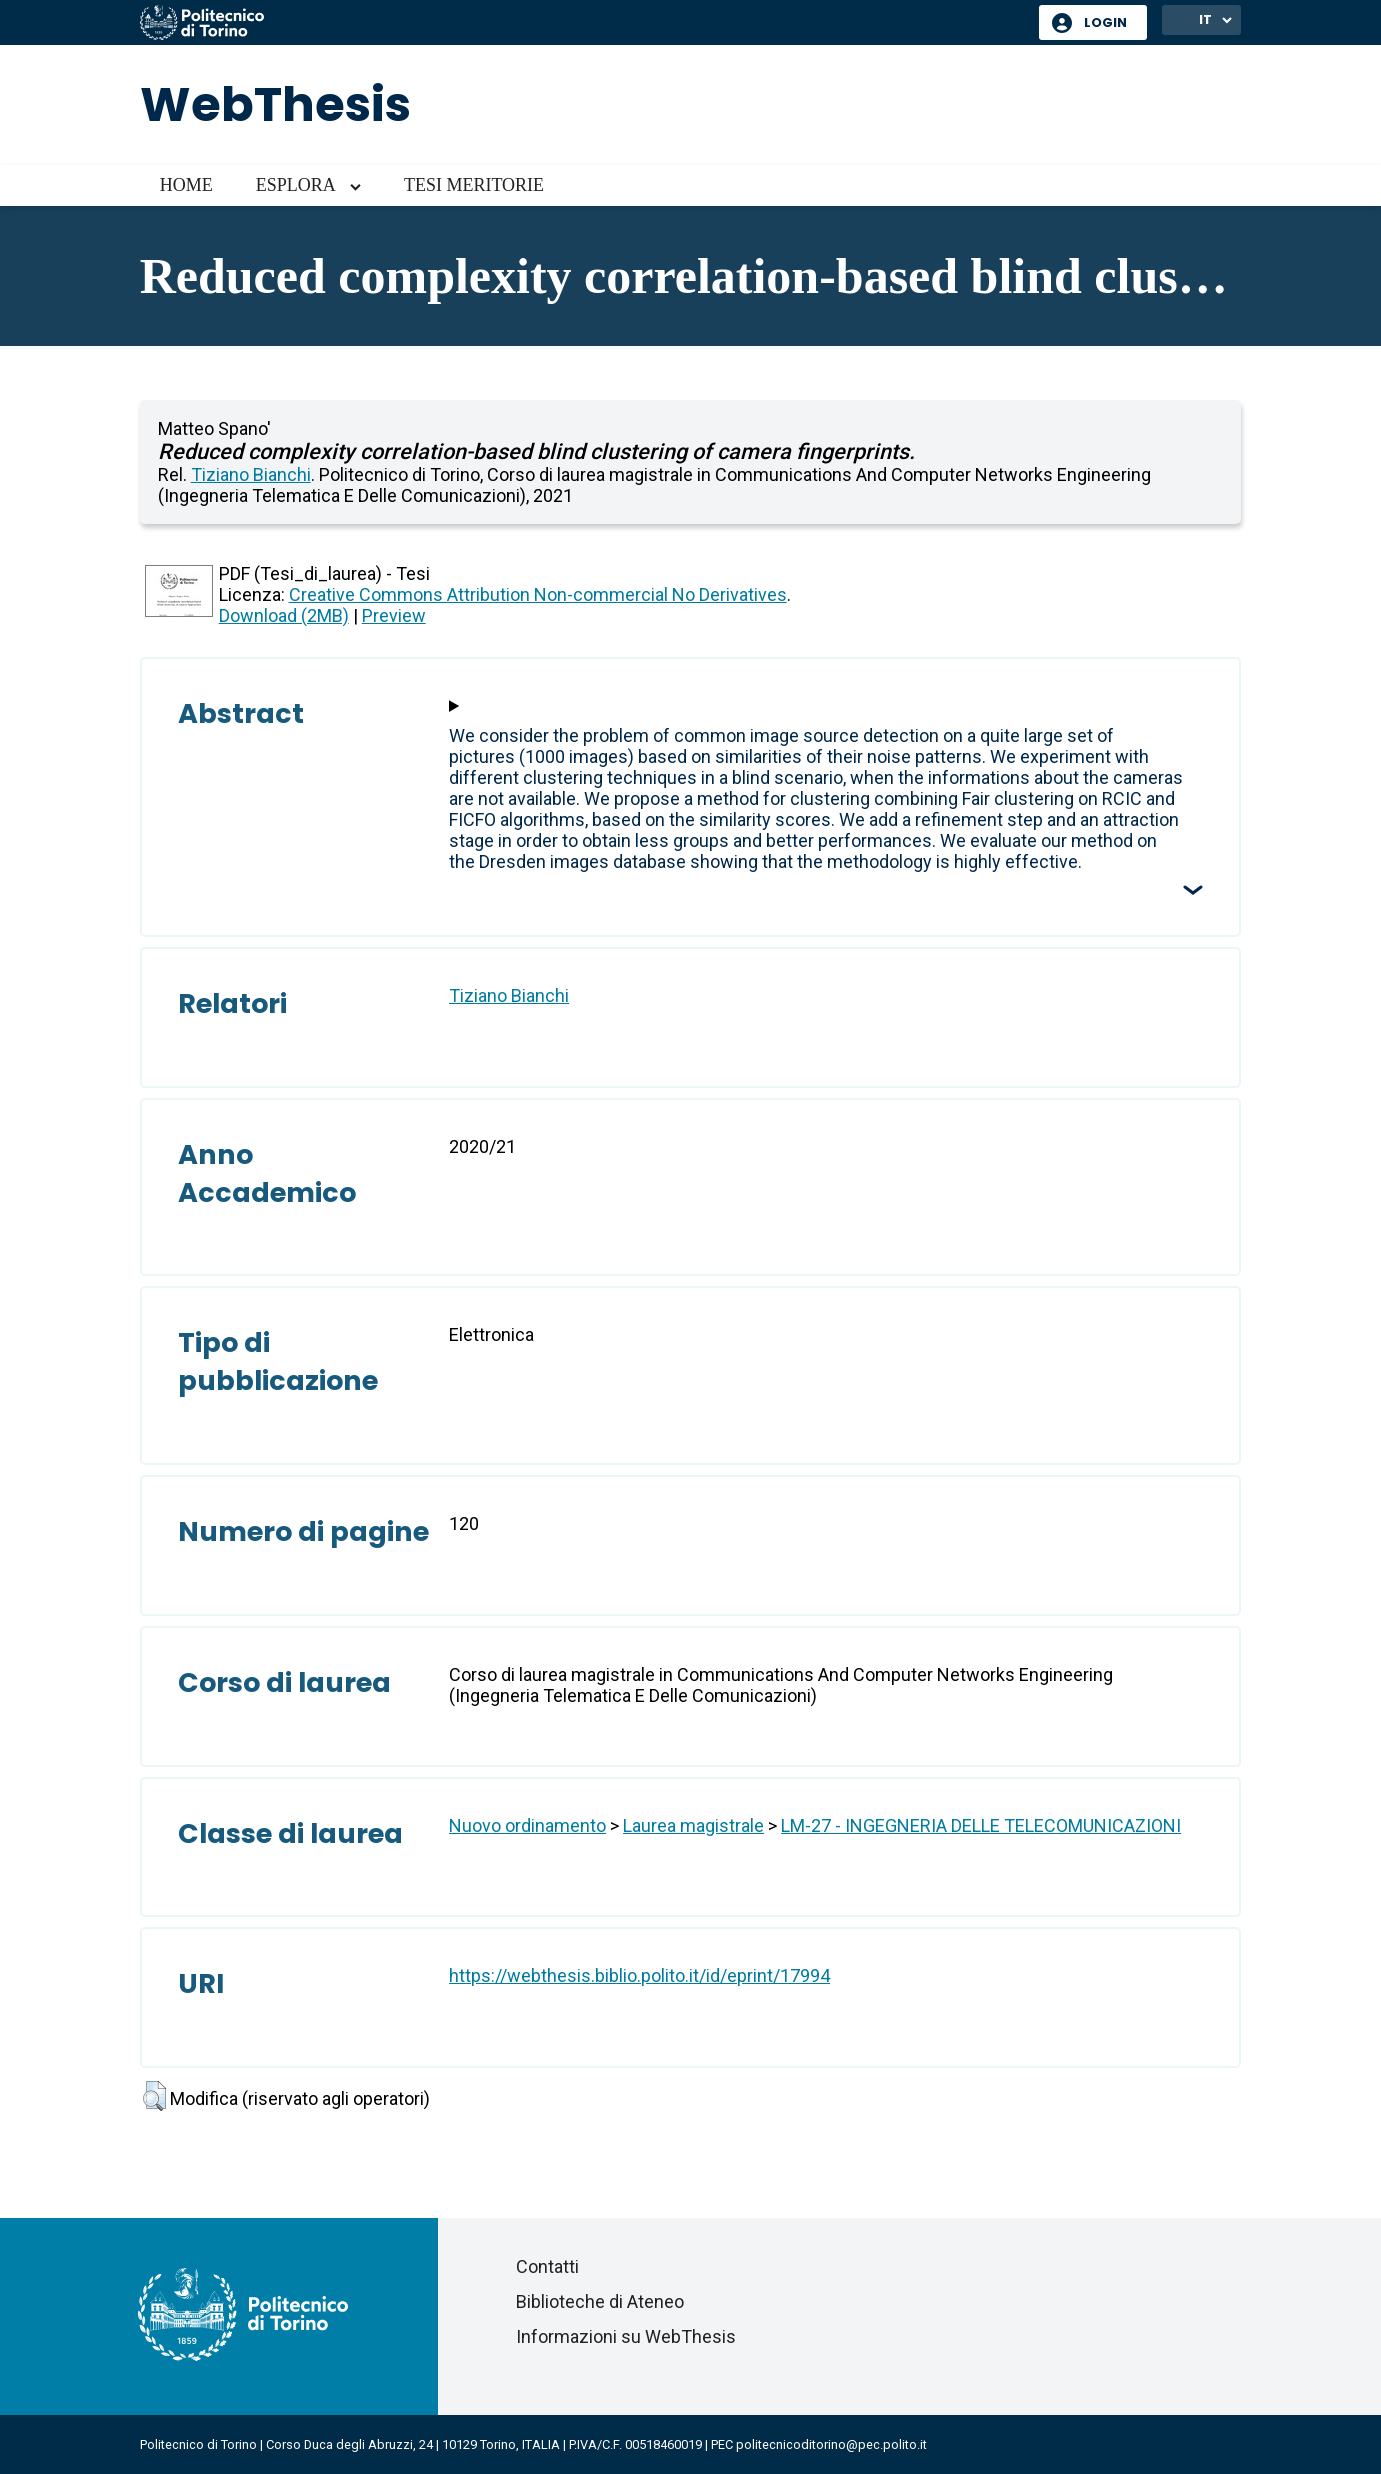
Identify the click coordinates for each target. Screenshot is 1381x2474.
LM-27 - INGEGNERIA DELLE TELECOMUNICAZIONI (981, 1825)
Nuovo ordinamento (527, 1825)
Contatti (547, 2266)
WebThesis (275, 104)
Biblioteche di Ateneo (600, 2301)
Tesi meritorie (474, 185)
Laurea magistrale (693, 1825)
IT (1205, 19)
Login (1105, 22)
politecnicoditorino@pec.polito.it (831, 2444)
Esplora (296, 185)
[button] (154, 2096)
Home (186, 185)
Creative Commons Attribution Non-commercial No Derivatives (538, 594)
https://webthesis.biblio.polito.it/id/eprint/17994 (639, 1975)
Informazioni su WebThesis (626, 2336)
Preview (394, 615)
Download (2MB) (284, 615)
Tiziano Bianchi (251, 474)
